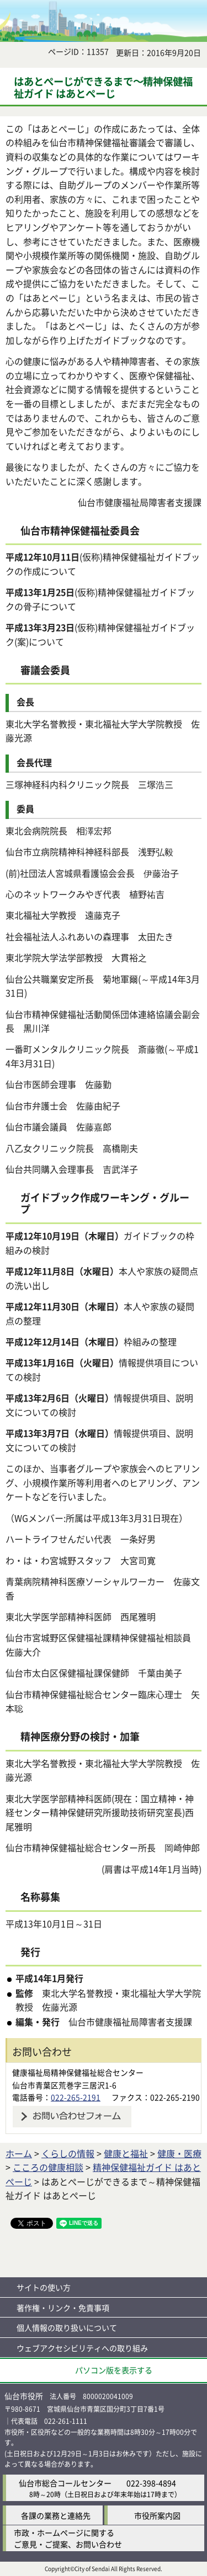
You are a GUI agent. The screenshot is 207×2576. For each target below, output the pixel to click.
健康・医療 (179, 2153)
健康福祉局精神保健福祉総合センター (78, 2072)
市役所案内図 (157, 2515)
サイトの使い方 (44, 2287)
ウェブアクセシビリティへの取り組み (82, 2347)
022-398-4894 (151, 2482)
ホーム (19, 2153)
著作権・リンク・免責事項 (63, 2307)
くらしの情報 (67, 2153)
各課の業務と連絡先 (56, 2515)
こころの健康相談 (48, 2167)
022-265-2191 (75, 2097)
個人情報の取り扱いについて (67, 2327)
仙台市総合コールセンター (65, 2482)
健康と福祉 (126, 2153)
